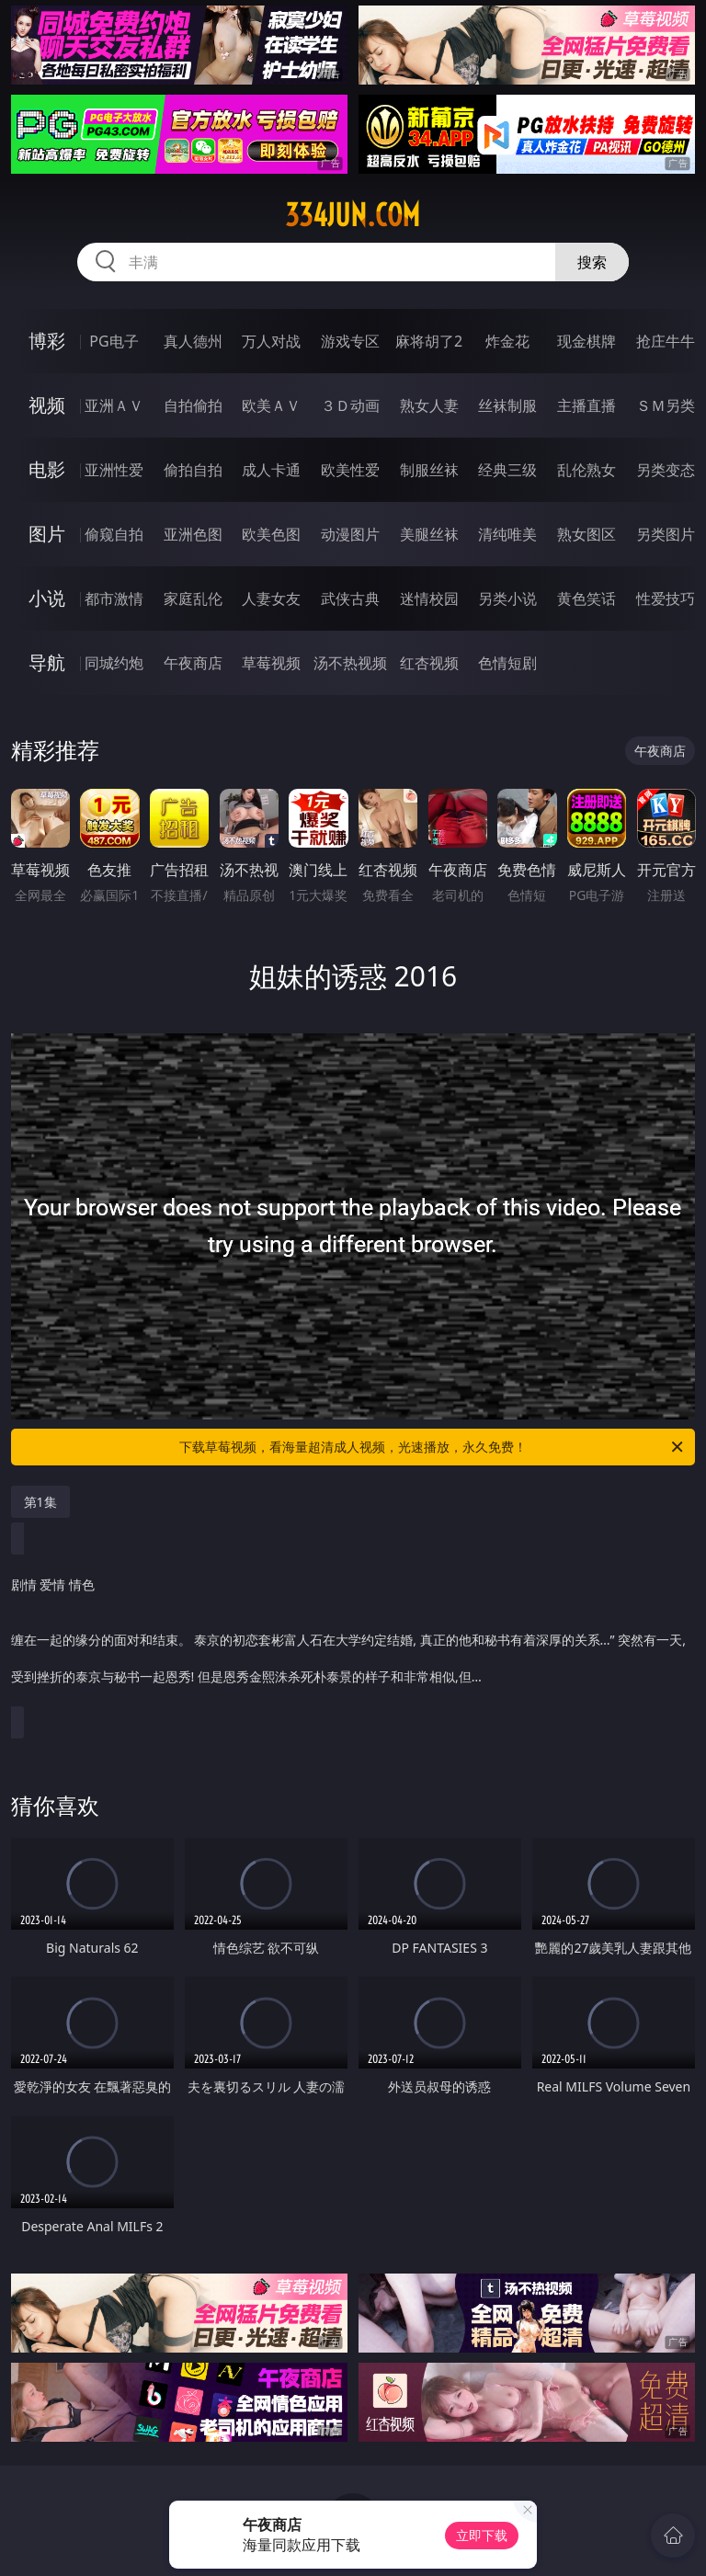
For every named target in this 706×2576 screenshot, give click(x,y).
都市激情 (114, 598)
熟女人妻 (429, 405)
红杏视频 (429, 663)
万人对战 (271, 341)
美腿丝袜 (429, 534)
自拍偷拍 (193, 405)
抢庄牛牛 (665, 341)
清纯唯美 (507, 534)
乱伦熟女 (586, 470)
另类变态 (665, 470)
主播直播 (586, 405)
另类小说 (507, 598)
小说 (46, 598)
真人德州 (193, 341)
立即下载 (481, 2535)
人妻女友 (271, 598)
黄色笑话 (586, 598)
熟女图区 (586, 534)
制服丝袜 (429, 470)
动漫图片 (350, 534)
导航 (46, 662)
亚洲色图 (193, 534)
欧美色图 (271, 534)
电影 (46, 469)
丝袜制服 (507, 405)
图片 (46, 533)
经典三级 (507, 470)
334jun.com (352, 215)
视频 (46, 405)
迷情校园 (429, 598)
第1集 (40, 1501)
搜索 (592, 262)
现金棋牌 (586, 341)
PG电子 (113, 341)
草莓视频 (271, 663)
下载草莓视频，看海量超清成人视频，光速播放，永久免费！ (432, 1447)
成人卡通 (271, 470)
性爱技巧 (665, 598)
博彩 (46, 340)
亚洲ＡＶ (114, 405)
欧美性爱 (350, 470)
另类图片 (665, 534)
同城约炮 (114, 663)
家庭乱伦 (193, 598)
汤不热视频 (350, 663)
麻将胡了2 (428, 341)
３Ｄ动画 (350, 405)
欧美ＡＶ (271, 405)
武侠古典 (350, 598)
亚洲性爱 (114, 470)
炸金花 (507, 341)
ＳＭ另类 (665, 405)
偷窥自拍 (114, 534)
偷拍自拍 (193, 470)
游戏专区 (350, 341)
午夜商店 (193, 663)
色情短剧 (507, 663)
